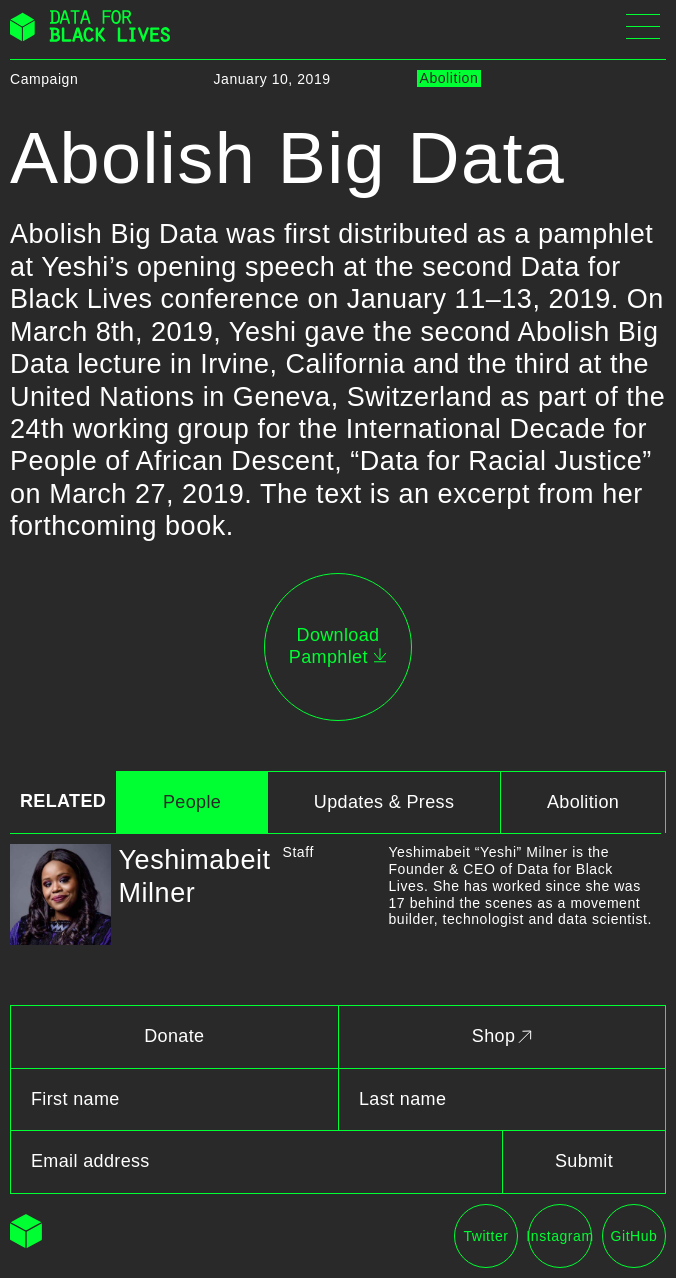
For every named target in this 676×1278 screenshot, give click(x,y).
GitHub (634, 1236)
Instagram (560, 1236)
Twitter (485, 1236)
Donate (174, 1036)
